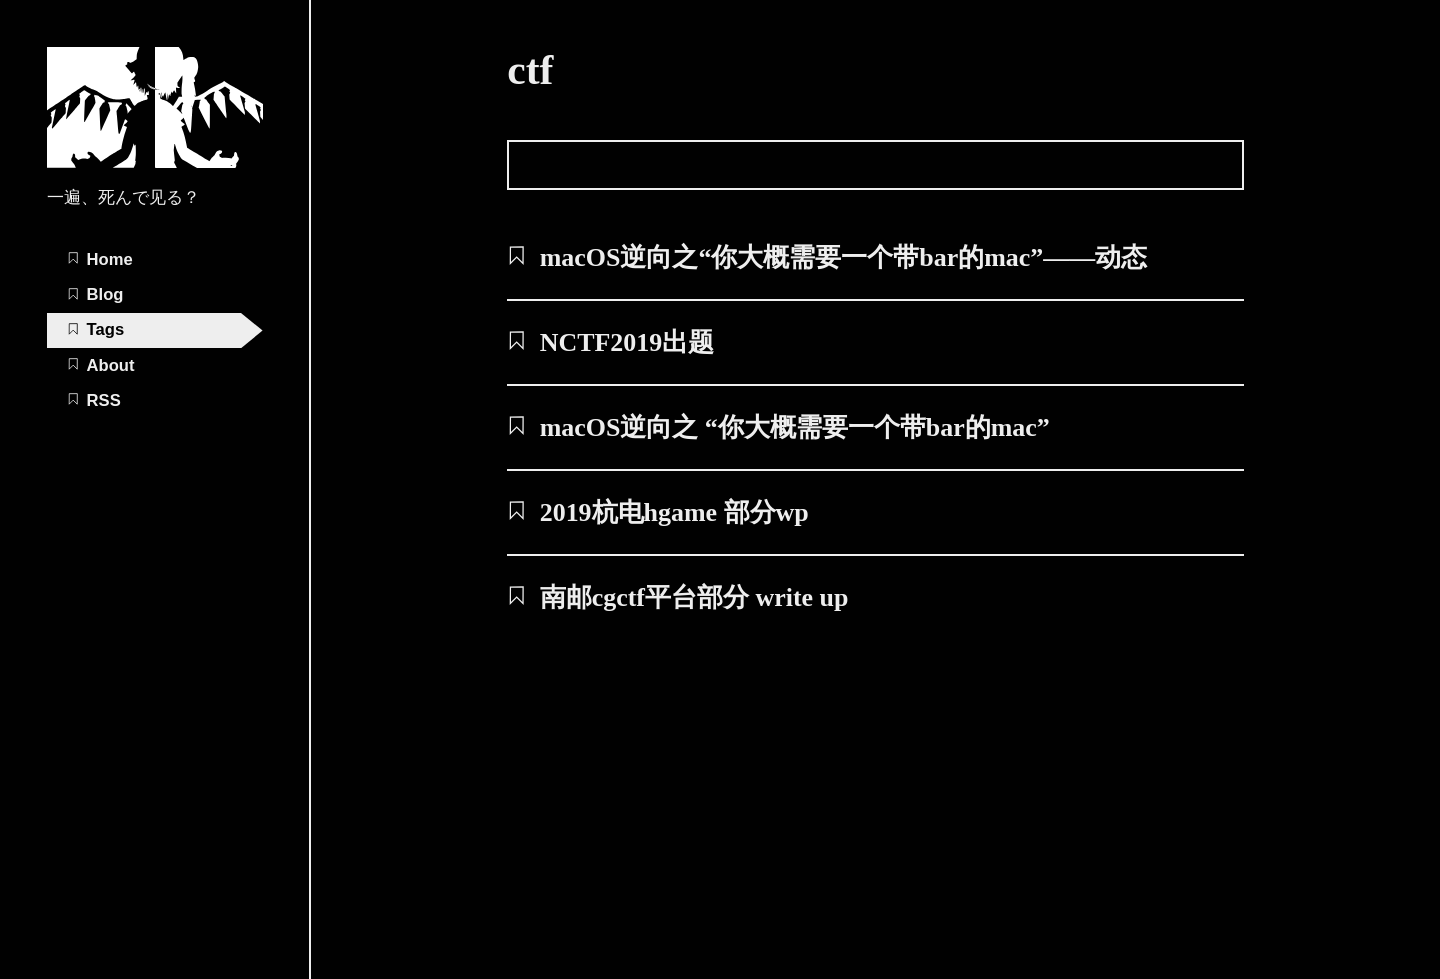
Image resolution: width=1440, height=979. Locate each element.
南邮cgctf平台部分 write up (677, 597)
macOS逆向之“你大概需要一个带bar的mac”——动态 (827, 257)
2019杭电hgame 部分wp (657, 512)
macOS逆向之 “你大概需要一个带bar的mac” (778, 427)
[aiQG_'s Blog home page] (155, 162)
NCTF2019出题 (610, 342)
